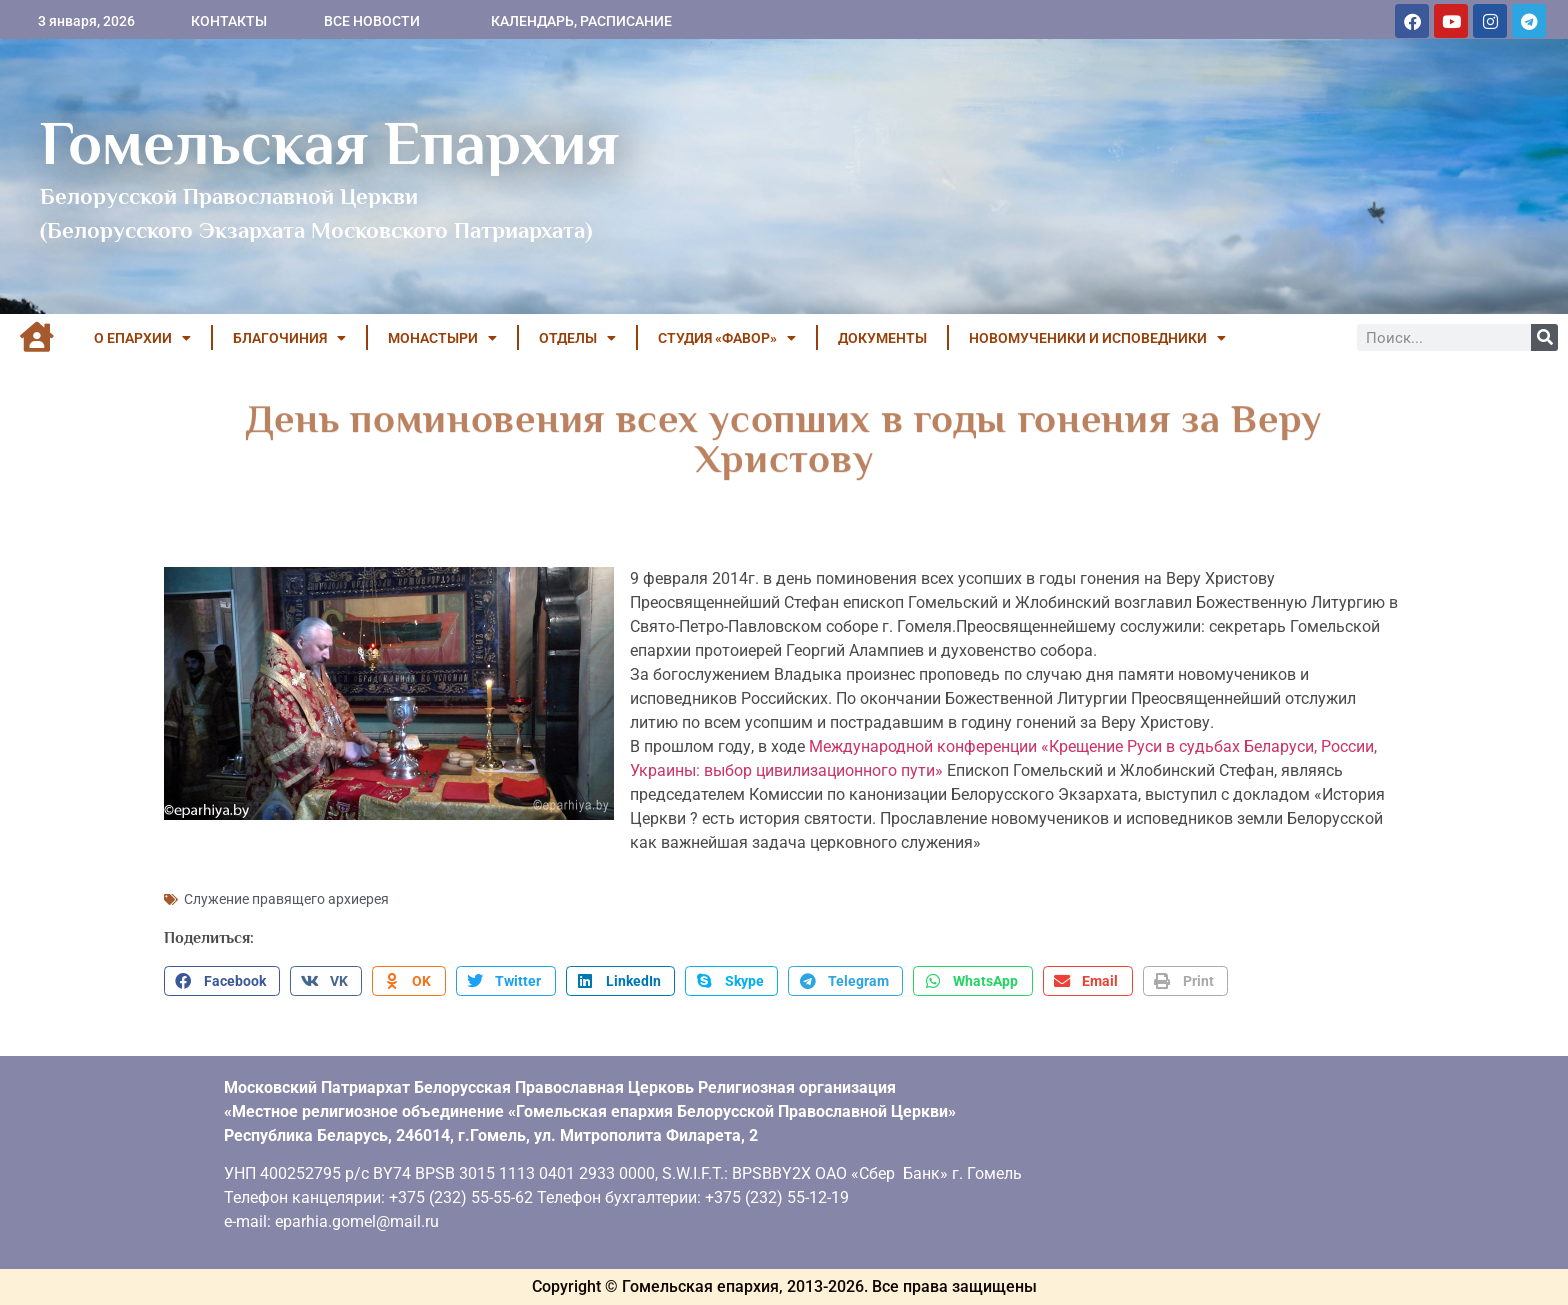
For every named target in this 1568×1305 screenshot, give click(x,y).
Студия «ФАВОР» (727, 338)
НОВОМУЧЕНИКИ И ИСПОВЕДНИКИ (1097, 338)
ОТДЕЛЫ (577, 338)
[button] (222, 981)
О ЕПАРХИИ (142, 338)
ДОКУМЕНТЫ (882, 338)
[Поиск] (1544, 337)
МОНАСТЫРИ (442, 338)
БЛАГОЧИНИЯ (289, 338)
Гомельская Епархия (329, 143)
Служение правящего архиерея (286, 899)
